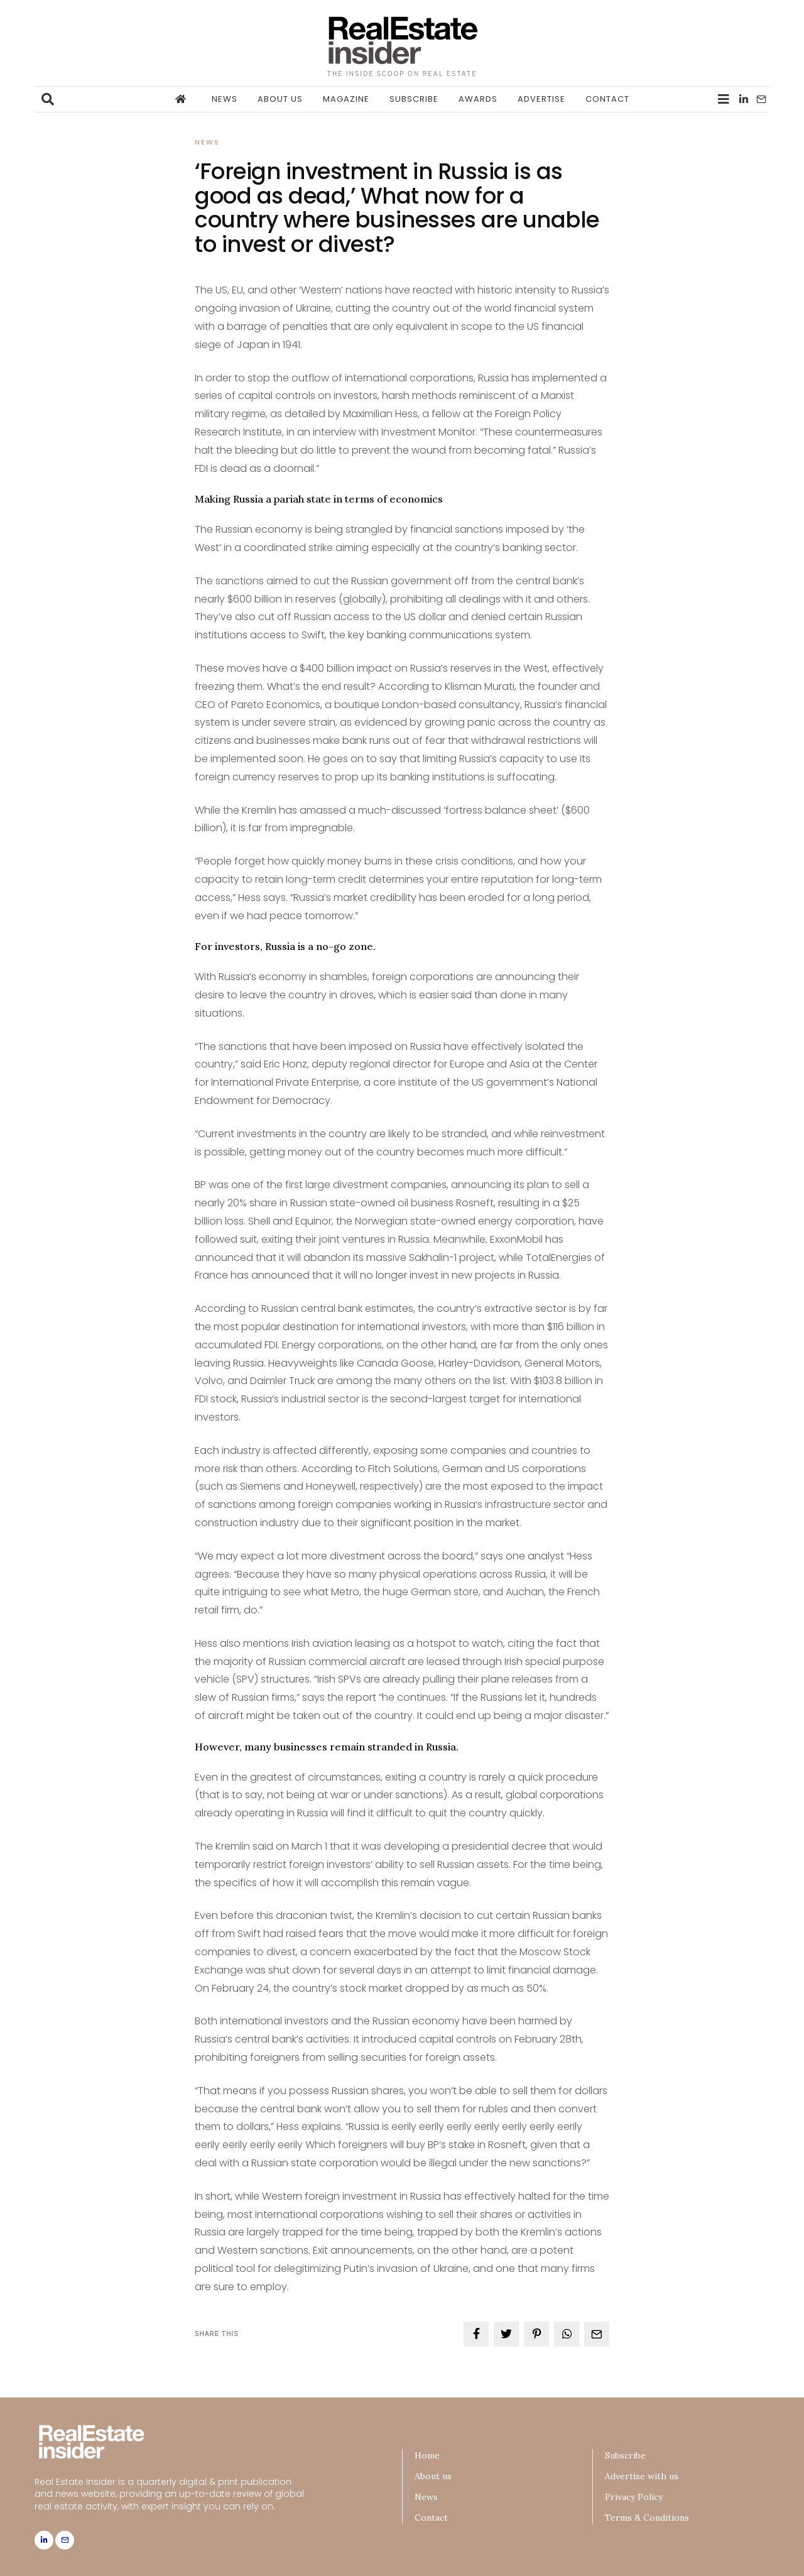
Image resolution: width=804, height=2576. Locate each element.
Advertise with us (641, 2476)
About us (280, 99)
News (224, 99)
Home (427, 2455)
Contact (607, 99)
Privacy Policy (634, 2496)
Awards (478, 99)
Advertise (541, 99)
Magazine (346, 99)
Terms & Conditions (647, 2517)
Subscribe (413, 99)
